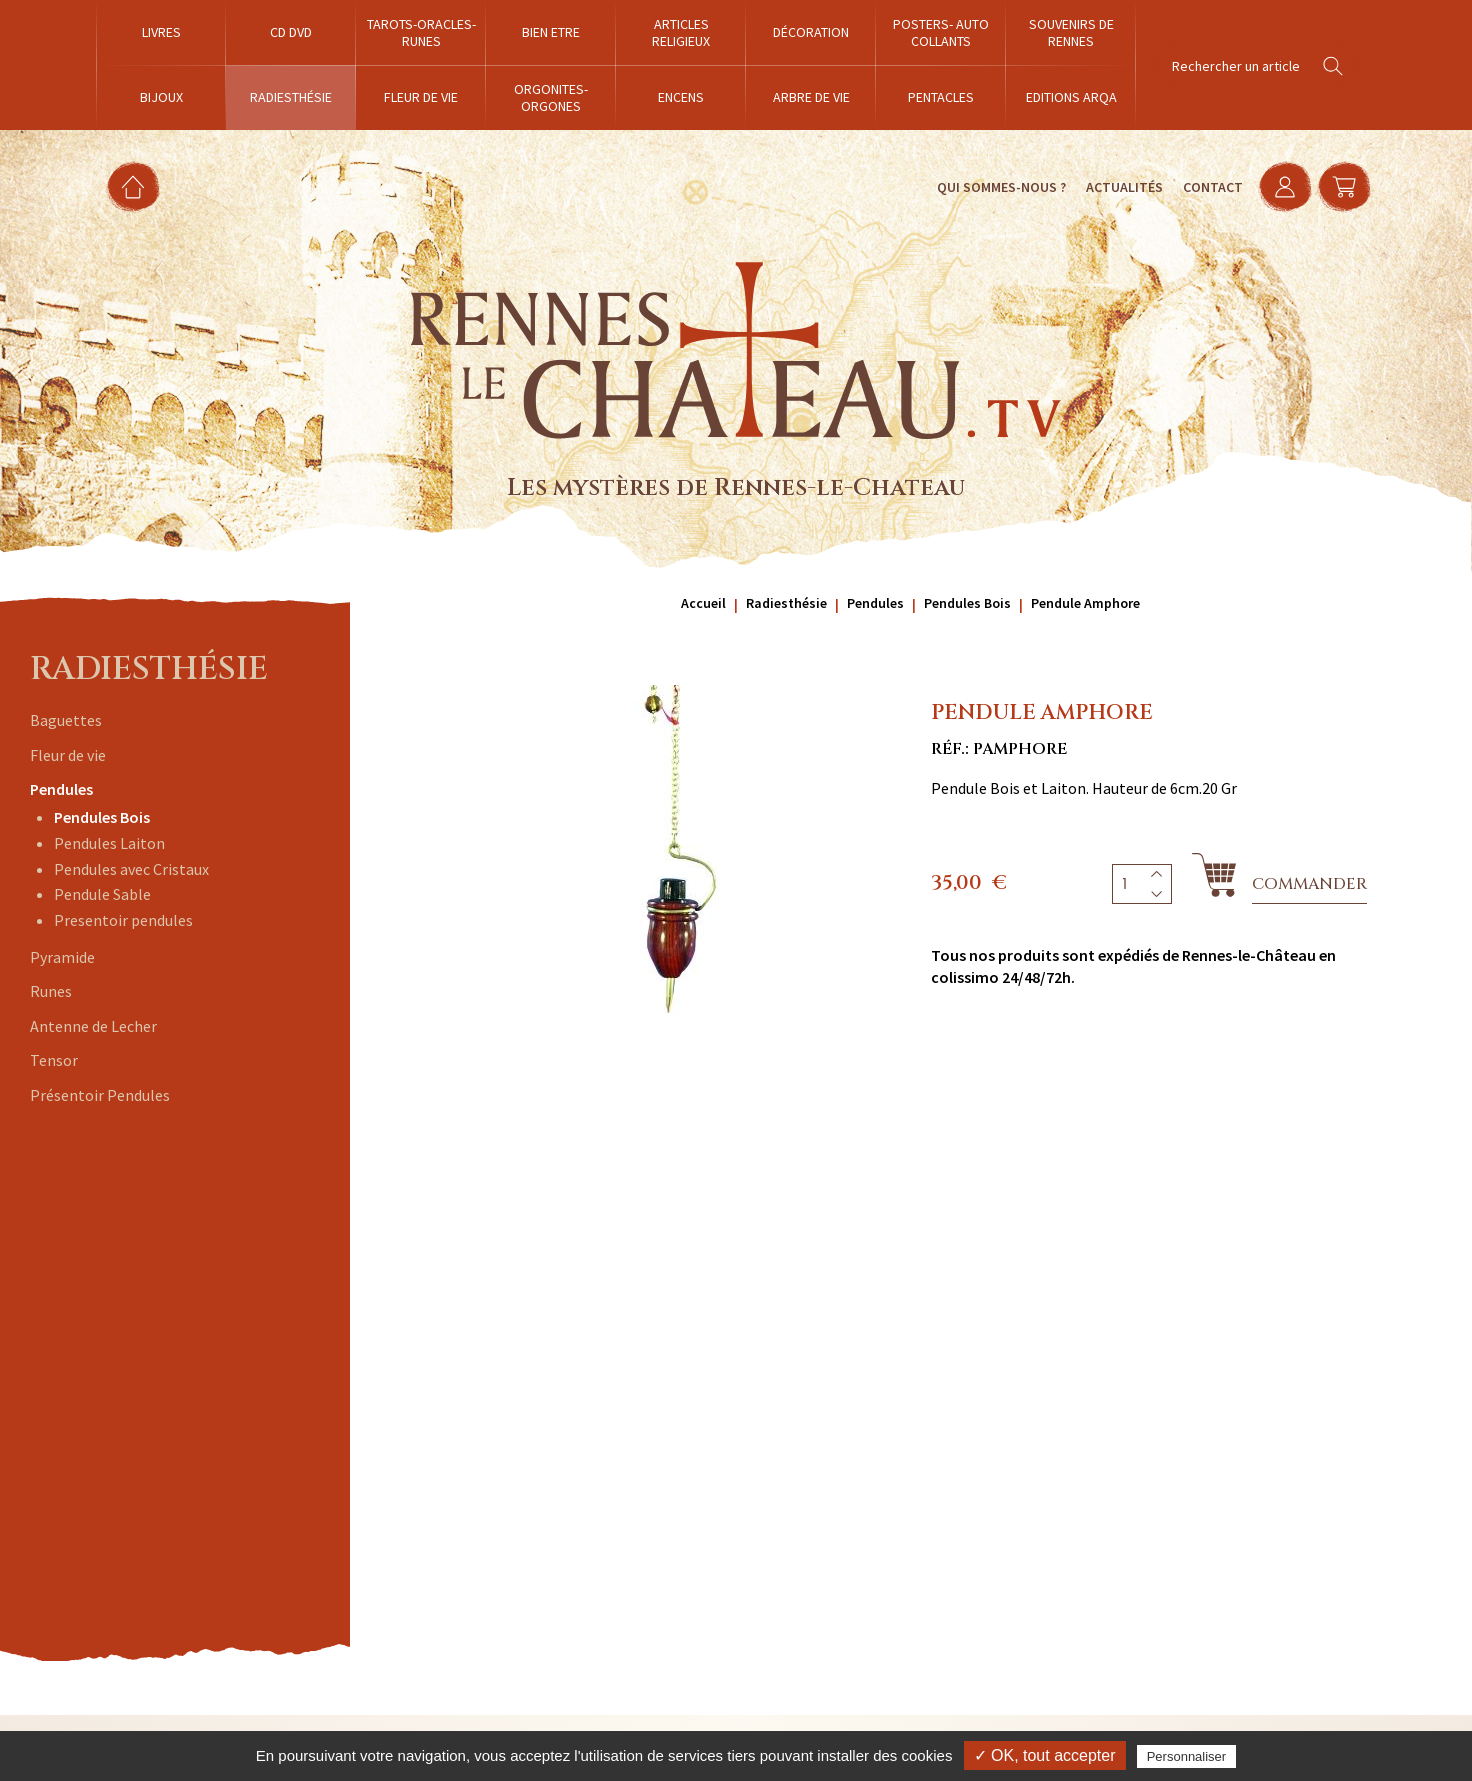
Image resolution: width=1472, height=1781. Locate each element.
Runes (51, 991)
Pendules (61, 789)
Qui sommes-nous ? (991, 187)
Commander (1309, 884)
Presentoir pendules (123, 920)
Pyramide (62, 957)
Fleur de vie (68, 755)
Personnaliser (1187, 1756)
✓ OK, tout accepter (1045, 1755)
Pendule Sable (102, 894)
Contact (1203, 187)
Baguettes (66, 720)
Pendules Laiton (109, 843)
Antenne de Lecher (93, 1026)
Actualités (1114, 187)
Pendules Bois (102, 817)
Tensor (54, 1060)
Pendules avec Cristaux (131, 869)
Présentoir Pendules (100, 1095)
